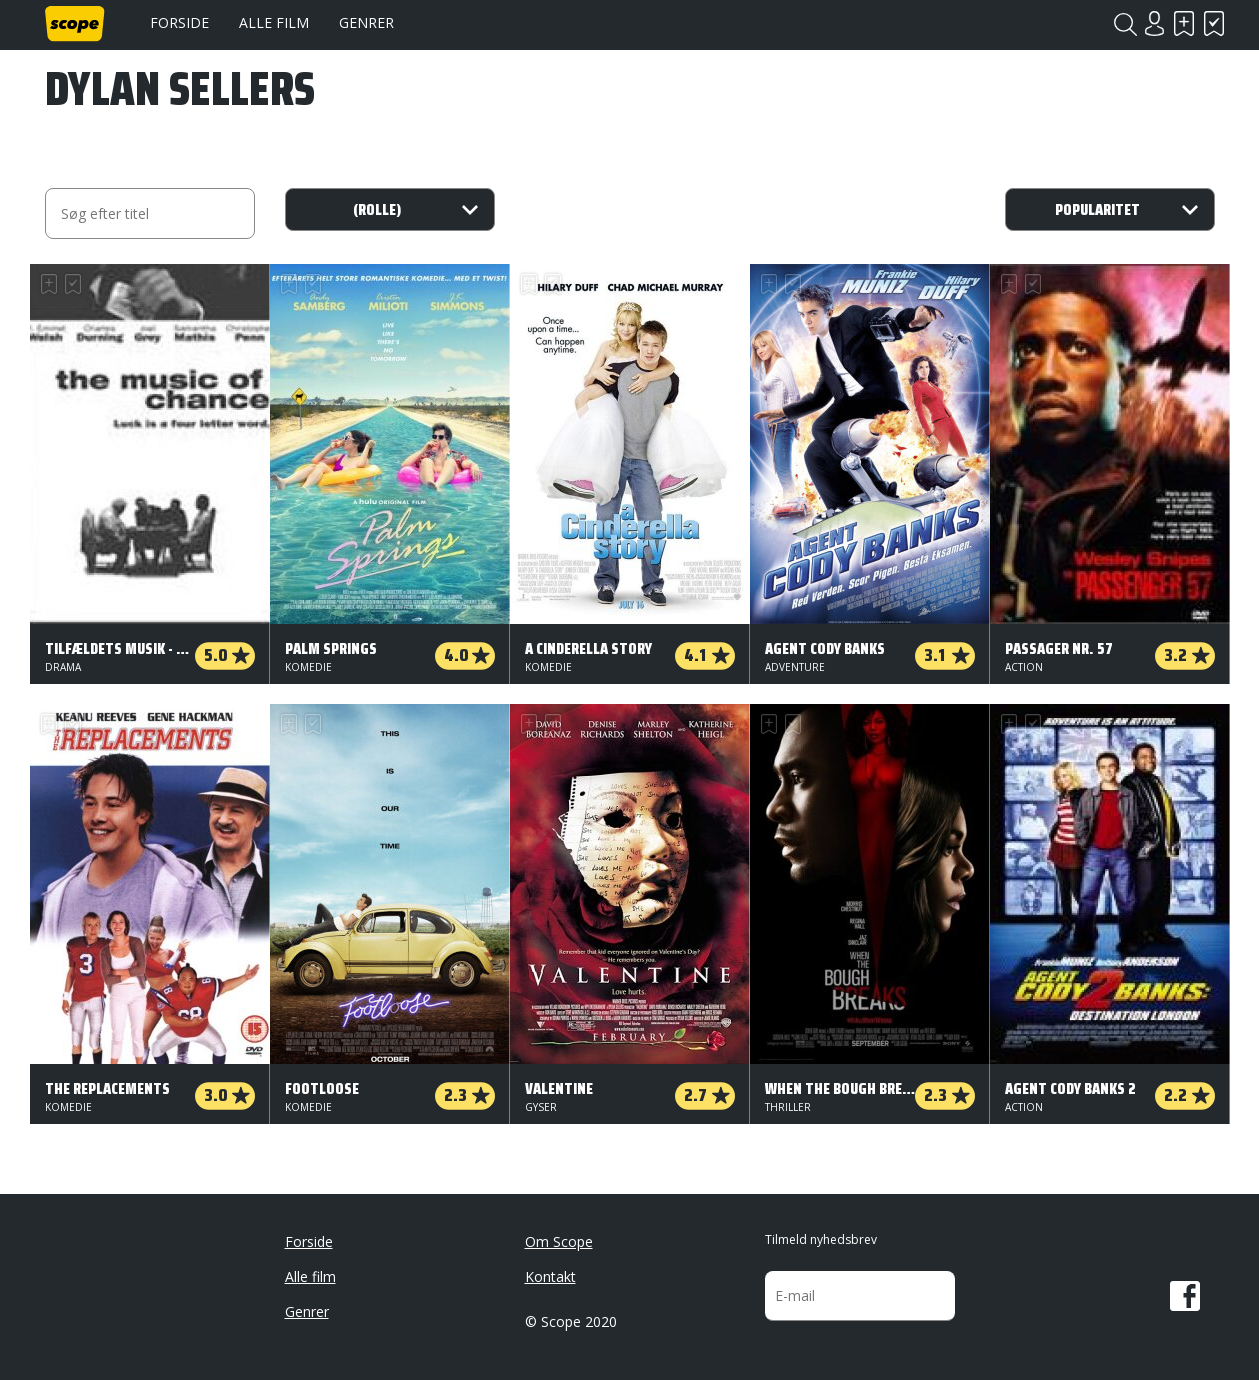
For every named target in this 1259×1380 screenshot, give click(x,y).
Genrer (366, 22)
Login (1155, 23)
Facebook (1185, 1296)
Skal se (1185, 23)
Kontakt (550, 1276)
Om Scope (559, 1241)
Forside (179, 22)
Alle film (274, 22)
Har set (1215, 23)
